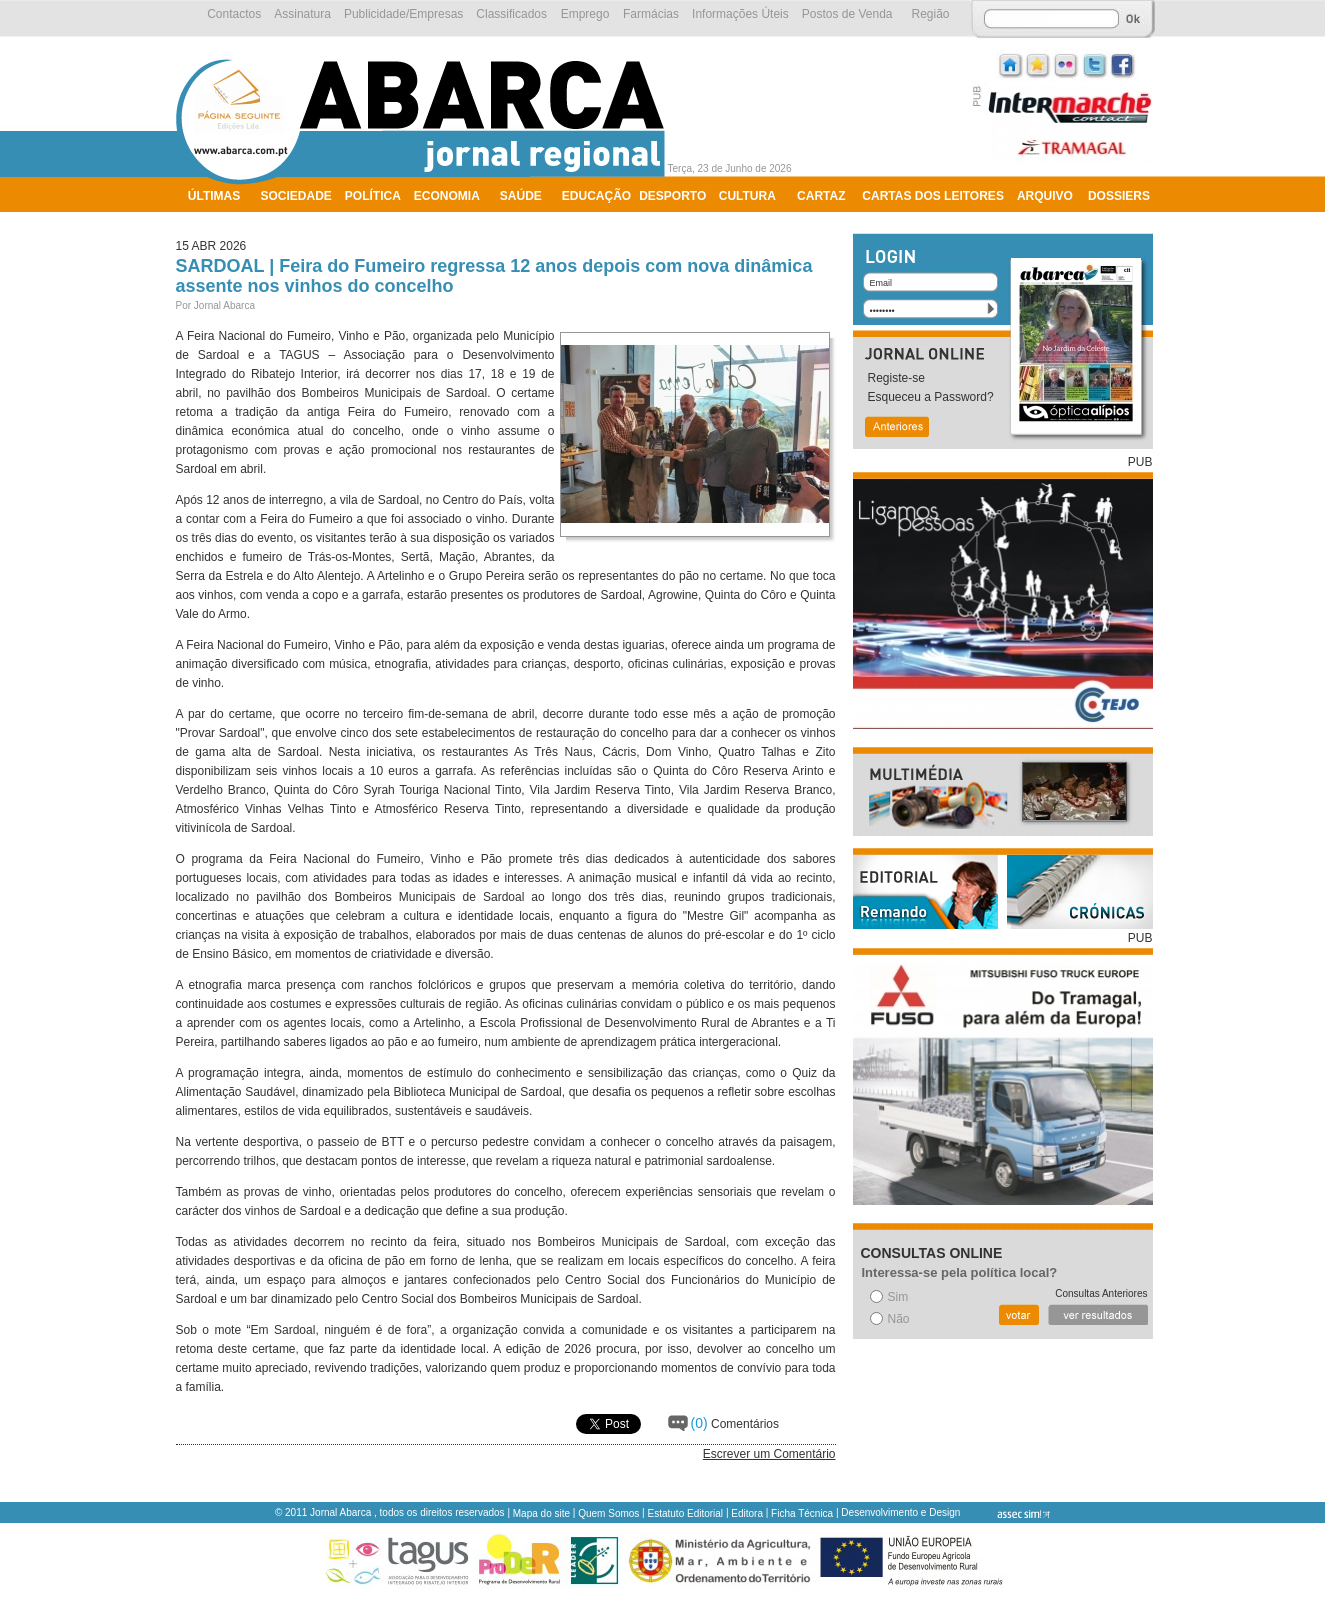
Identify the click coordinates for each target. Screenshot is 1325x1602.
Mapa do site (541, 1513)
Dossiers (1119, 196)
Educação (596, 196)
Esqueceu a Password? (931, 397)
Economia (447, 196)
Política (373, 196)
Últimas (214, 196)
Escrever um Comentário (769, 1454)
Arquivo (1045, 196)
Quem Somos (608, 1513)
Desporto (672, 196)
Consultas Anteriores (1101, 1293)
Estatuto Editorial (686, 1513)
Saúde (521, 196)
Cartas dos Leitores (933, 196)
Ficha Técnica (802, 1513)
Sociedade (296, 196)
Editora (747, 1513)
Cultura (747, 196)
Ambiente (219, 222)
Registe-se (896, 378)
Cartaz (821, 196)
